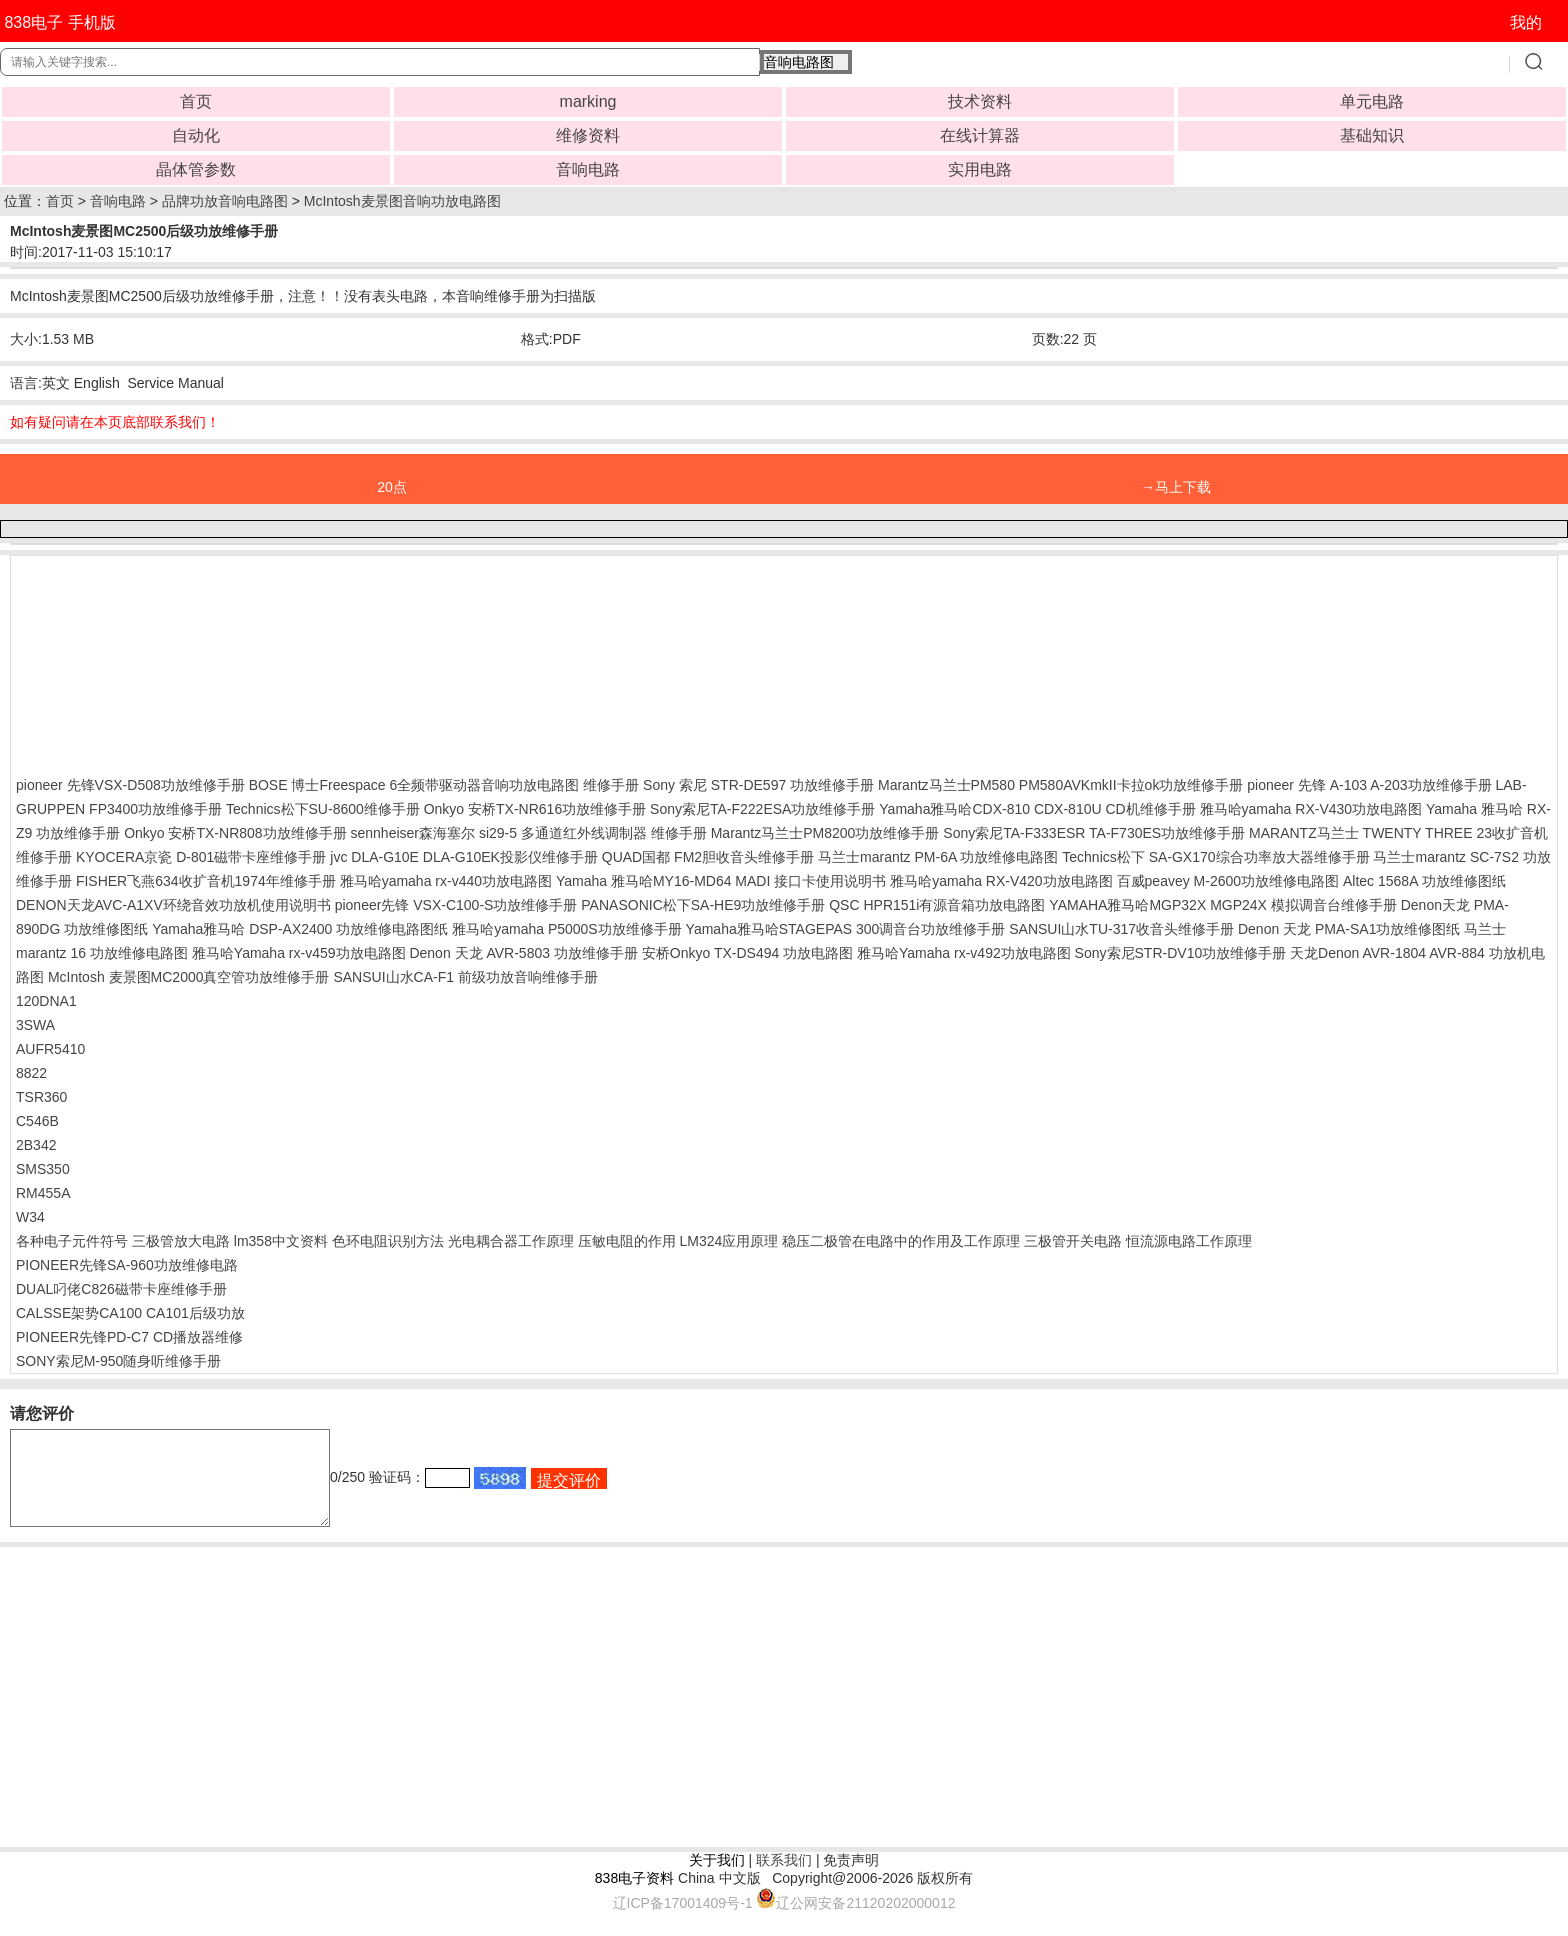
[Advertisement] (176, 661)
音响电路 (588, 169)
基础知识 (1372, 135)
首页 (196, 101)
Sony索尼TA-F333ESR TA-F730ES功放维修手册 (1094, 833)
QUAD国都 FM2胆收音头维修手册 (708, 857)
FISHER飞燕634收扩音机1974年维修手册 (206, 881)
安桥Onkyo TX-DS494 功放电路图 (747, 953)
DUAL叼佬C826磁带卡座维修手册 (121, 1289)
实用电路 (980, 169)
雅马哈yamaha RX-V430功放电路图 (1311, 809)
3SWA (35, 1025)
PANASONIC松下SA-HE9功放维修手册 (703, 905)
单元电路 (1372, 101)
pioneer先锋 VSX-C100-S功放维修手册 (456, 905)
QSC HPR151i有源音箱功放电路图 (937, 905)
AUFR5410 (50, 1049)
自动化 (196, 135)
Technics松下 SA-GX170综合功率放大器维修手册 (1215, 857)
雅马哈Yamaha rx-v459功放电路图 (299, 953)
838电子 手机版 (59, 22)
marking (588, 101)
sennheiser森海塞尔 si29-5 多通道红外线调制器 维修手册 (529, 833)
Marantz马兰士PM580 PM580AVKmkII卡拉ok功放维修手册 (1060, 785)
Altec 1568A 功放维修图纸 (1424, 881)
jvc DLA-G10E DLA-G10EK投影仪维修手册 (464, 857)
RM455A (43, 1193)
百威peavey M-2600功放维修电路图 (1228, 881)
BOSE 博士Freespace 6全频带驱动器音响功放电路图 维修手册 (444, 785)
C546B (37, 1121)
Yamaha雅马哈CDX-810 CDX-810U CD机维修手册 (1037, 809)
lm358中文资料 (281, 1241)
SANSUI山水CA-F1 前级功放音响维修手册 (465, 977)
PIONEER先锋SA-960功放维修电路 (127, 1265)
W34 (30, 1217)
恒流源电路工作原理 (1189, 1241)
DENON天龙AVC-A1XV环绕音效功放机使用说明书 (173, 905)
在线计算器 (980, 135)
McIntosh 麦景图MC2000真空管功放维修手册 (189, 977)
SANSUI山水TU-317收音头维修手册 (1121, 929)
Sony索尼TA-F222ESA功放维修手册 (762, 809)
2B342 (36, 1145)
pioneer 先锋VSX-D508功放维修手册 (130, 785)
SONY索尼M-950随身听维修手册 (118, 1361)
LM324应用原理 (728, 1241)
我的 (1526, 22)
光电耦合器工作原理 (511, 1241)
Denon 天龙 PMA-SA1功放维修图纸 (1349, 929)
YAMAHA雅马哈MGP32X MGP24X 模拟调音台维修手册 (1222, 905)
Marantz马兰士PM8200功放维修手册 (825, 833)
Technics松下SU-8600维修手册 (323, 809)
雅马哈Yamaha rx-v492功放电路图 (964, 953)
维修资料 (588, 135)
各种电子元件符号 (72, 1241)
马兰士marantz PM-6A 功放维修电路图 (938, 857)
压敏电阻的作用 (627, 1241)
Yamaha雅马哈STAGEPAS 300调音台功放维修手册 (846, 929)
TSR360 (41, 1097)
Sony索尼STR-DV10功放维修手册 (1181, 953)
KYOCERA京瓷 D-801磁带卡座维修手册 (201, 857)
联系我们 (784, 1878)
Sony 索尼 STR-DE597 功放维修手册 (758, 785)
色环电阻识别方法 (388, 1241)
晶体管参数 (196, 169)
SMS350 (43, 1169)
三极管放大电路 (181, 1241)
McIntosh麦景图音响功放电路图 (402, 201)
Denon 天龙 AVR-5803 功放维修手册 (523, 953)
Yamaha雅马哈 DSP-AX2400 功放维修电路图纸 (300, 929)
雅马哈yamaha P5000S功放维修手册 (567, 929)
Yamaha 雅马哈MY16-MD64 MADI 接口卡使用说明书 (721, 881)
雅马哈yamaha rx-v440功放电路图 (446, 881)
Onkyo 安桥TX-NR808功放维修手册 (235, 833)
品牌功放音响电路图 (225, 201)
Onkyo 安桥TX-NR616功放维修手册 (535, 809)
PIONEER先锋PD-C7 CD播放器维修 (129, 1337)
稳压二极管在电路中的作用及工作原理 (901, 1241)
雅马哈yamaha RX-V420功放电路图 (1001, 881)
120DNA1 (46, 1001)
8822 (31, 1073)
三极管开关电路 (1073, 1241)
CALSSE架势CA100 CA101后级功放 (130, 1313)
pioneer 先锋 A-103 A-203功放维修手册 (1369, 785)
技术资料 (980, 101)
